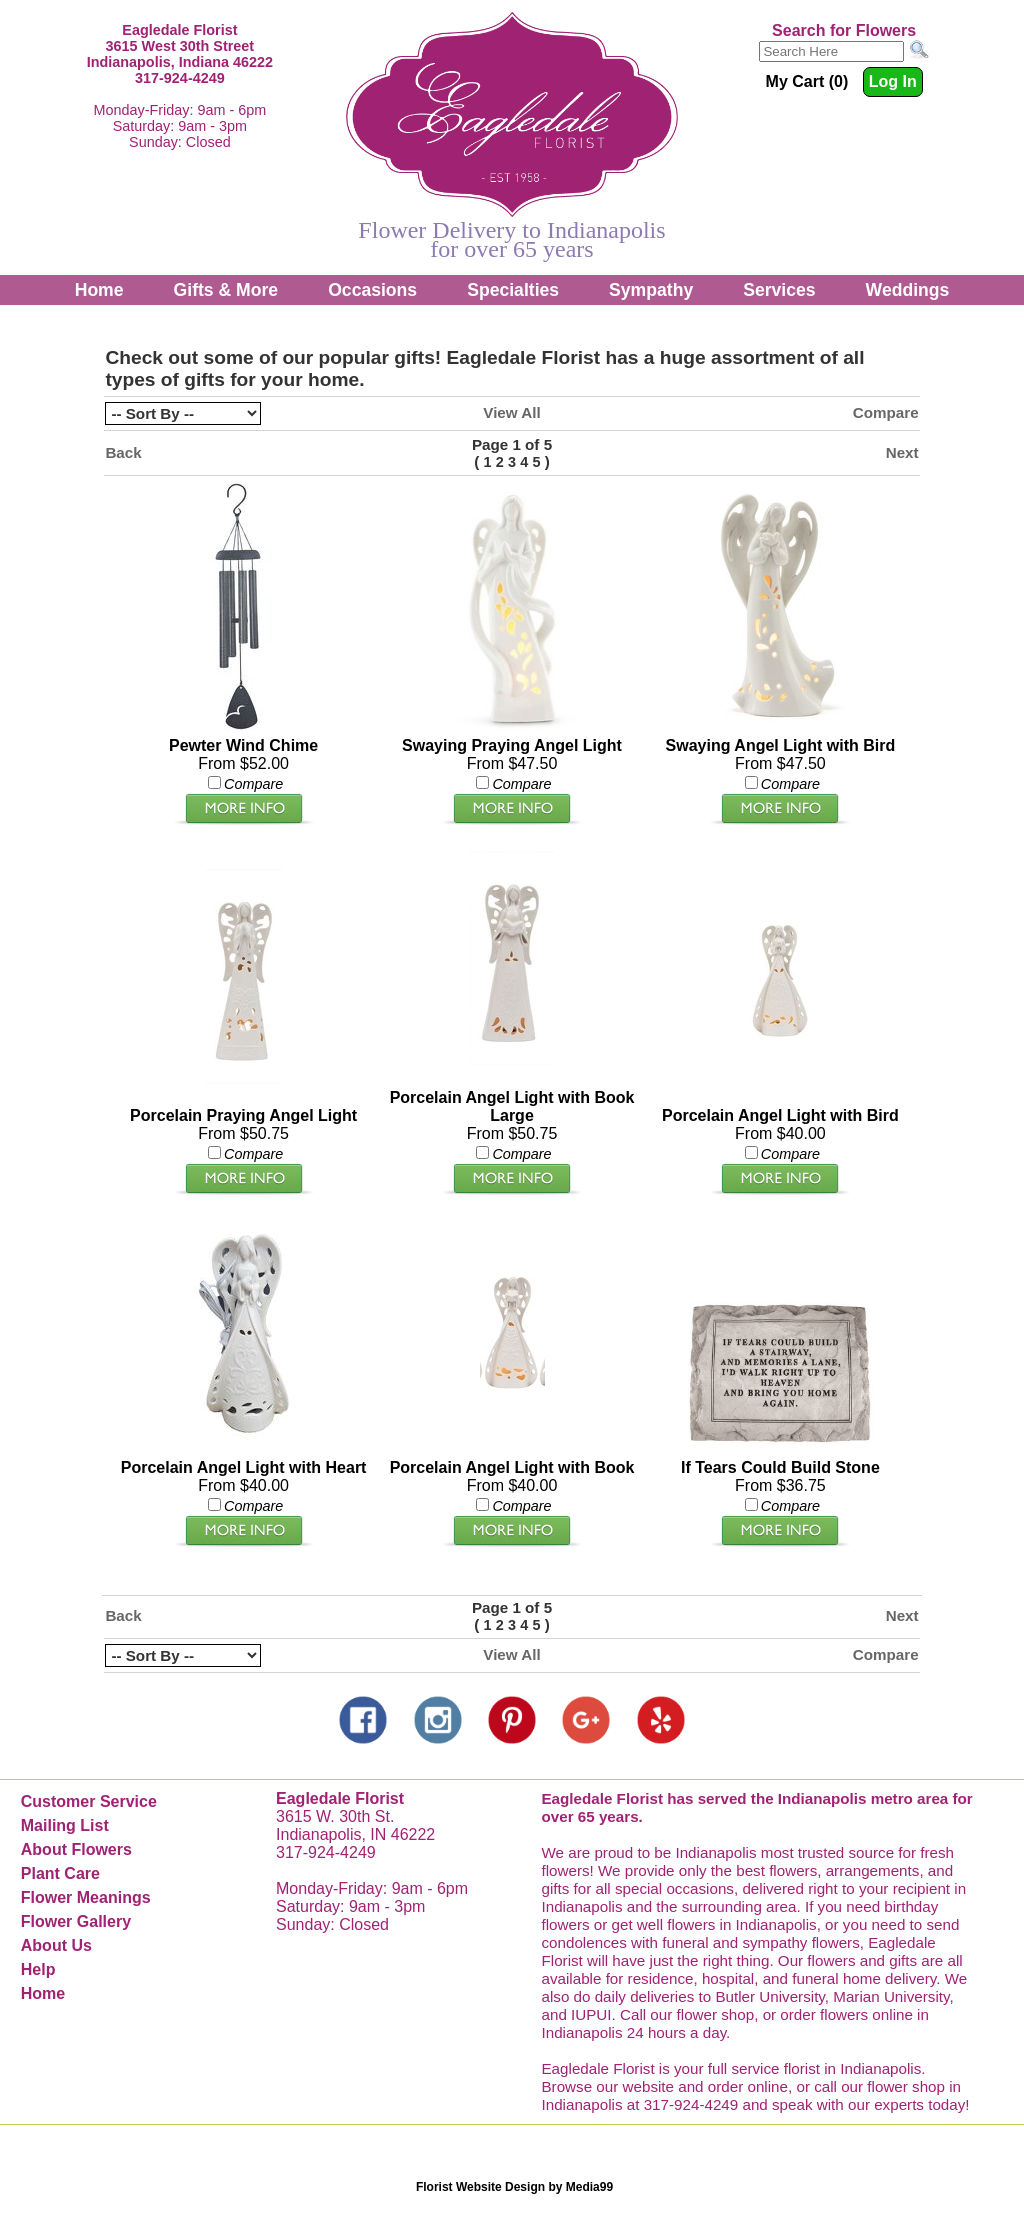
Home (99, 290)
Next (902, 452)
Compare (886, 412)
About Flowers (76, 1849)
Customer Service (89, 1801)
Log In (893, 81)
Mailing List (65, 1825)
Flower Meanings (86, 1897)
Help (38, 1969)
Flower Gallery (76, 1921)
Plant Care (60, 1873)
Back (123, 452)
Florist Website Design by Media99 (514, 2187)
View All (511, 412)
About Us (56, 1945)
